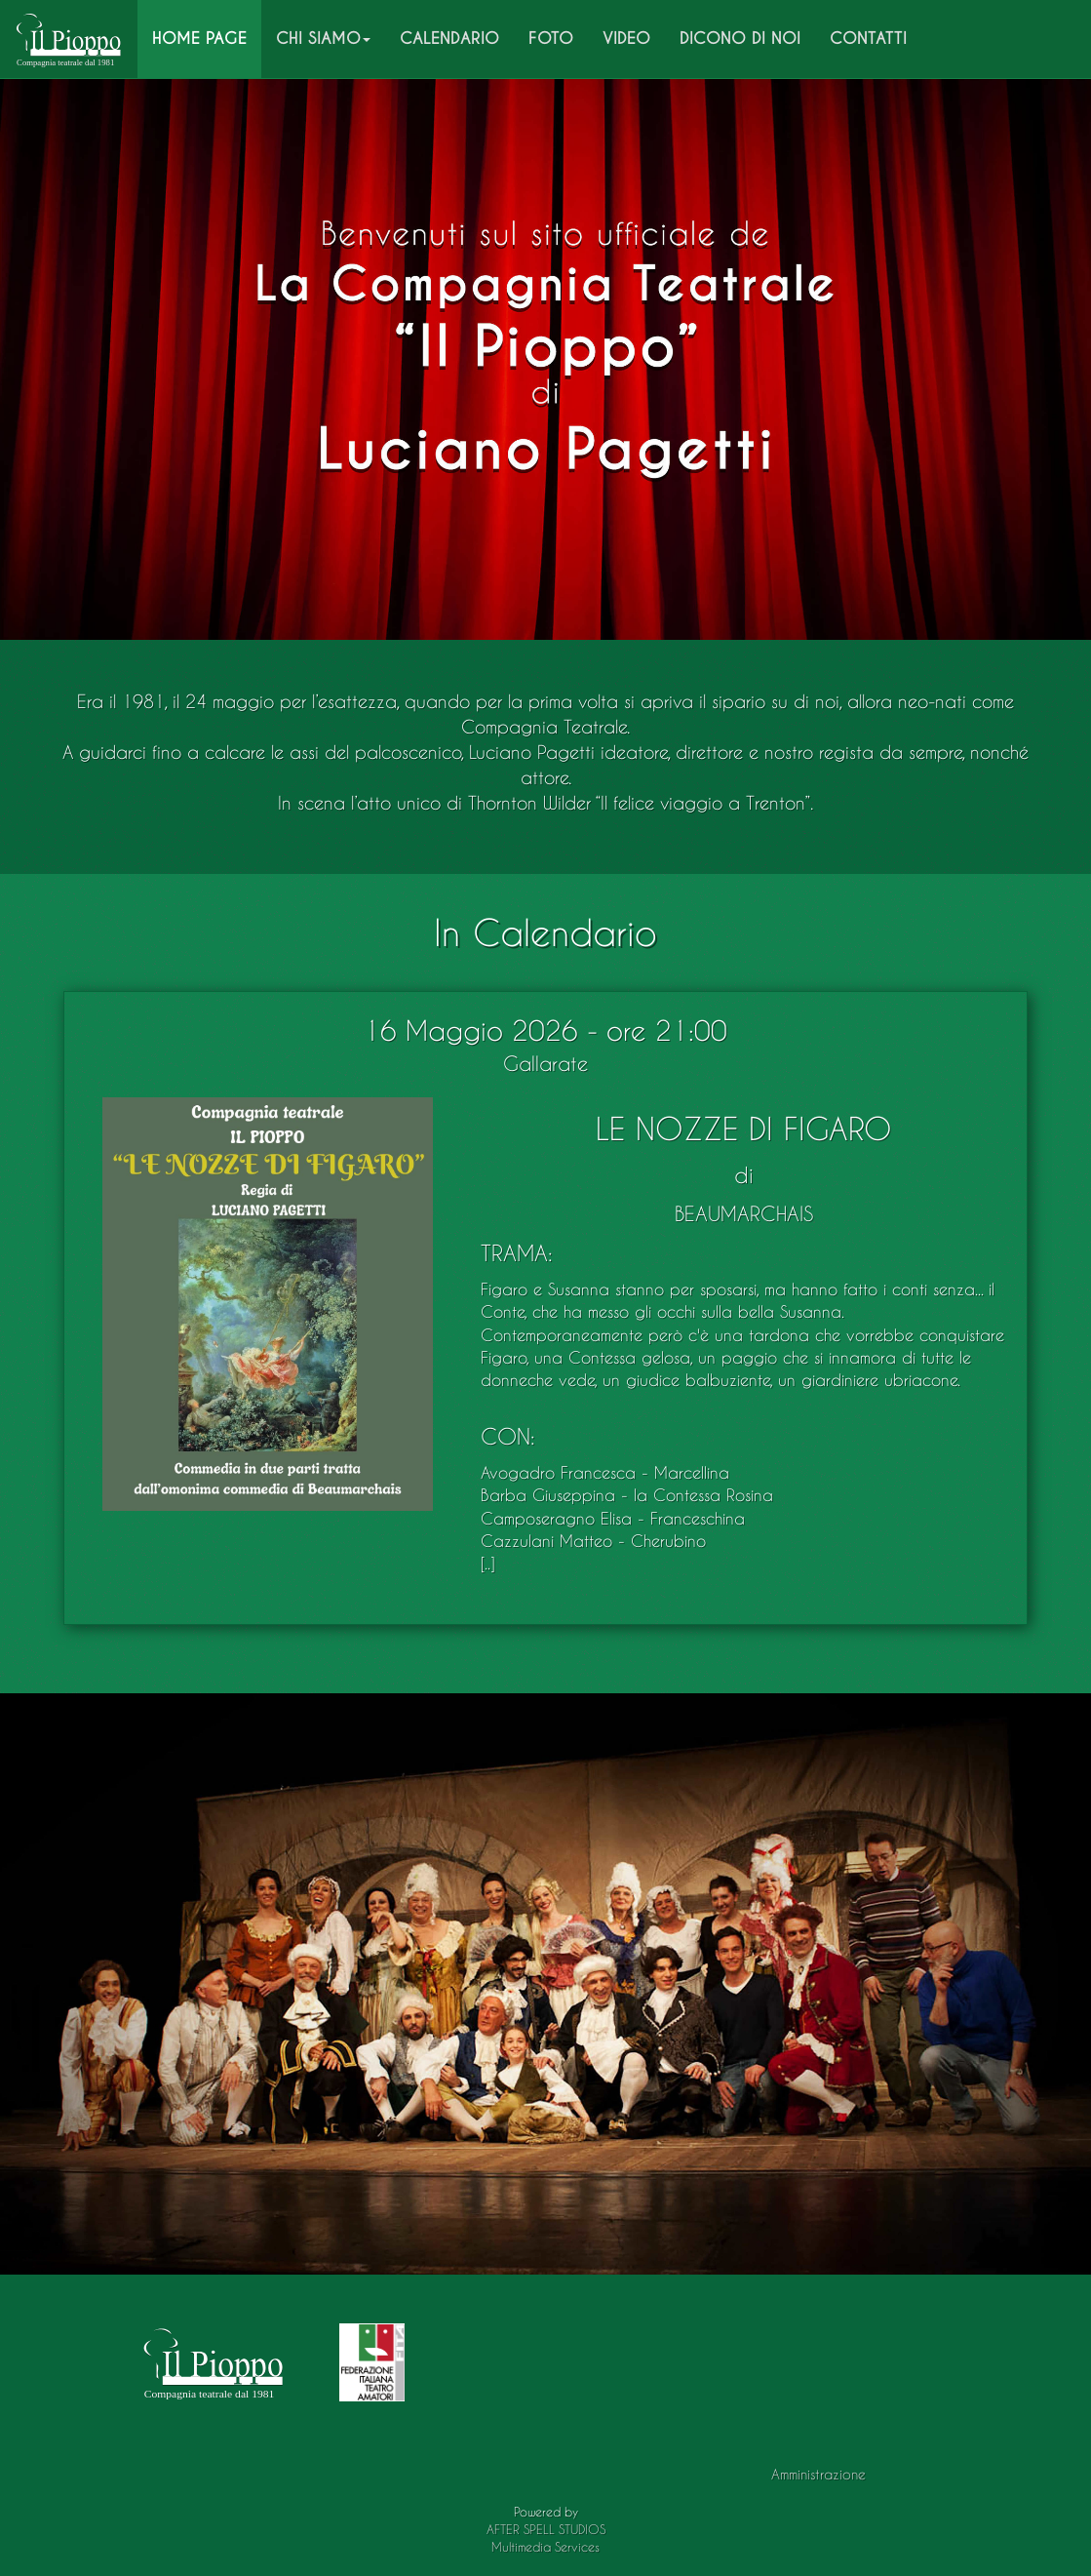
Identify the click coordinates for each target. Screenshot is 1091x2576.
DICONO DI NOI (740, 38)
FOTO (550, 38)
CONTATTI (868, 38)
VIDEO (626, 38)
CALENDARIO (449, 38)
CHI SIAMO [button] (323, 38)
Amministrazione (818, 2474)
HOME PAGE (206, 38)
